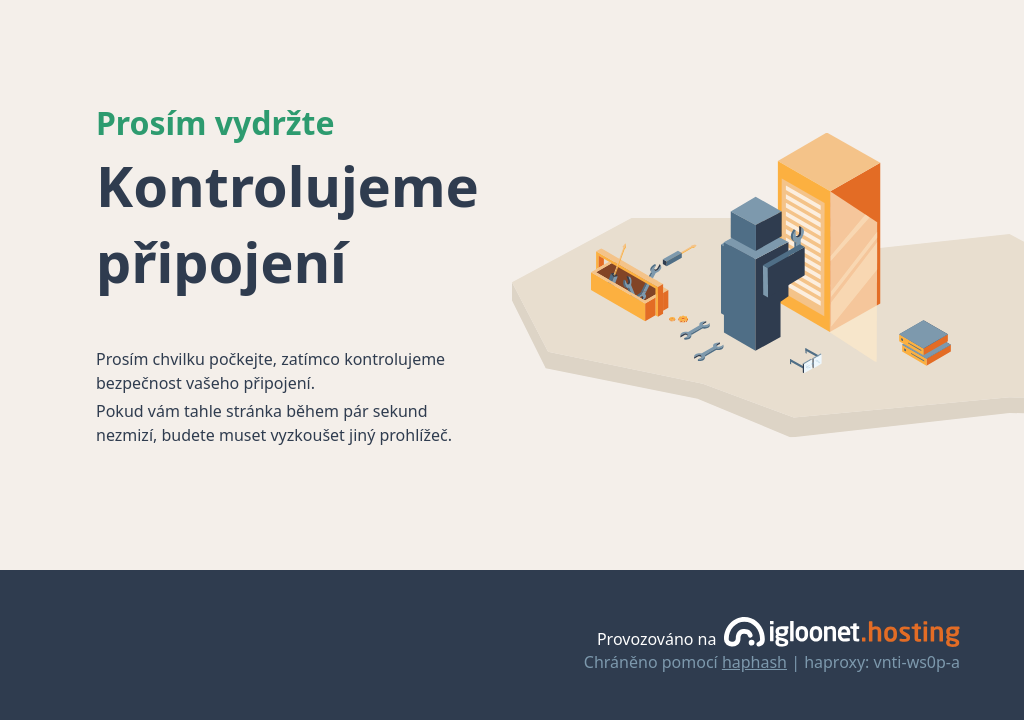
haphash (754, 662)
